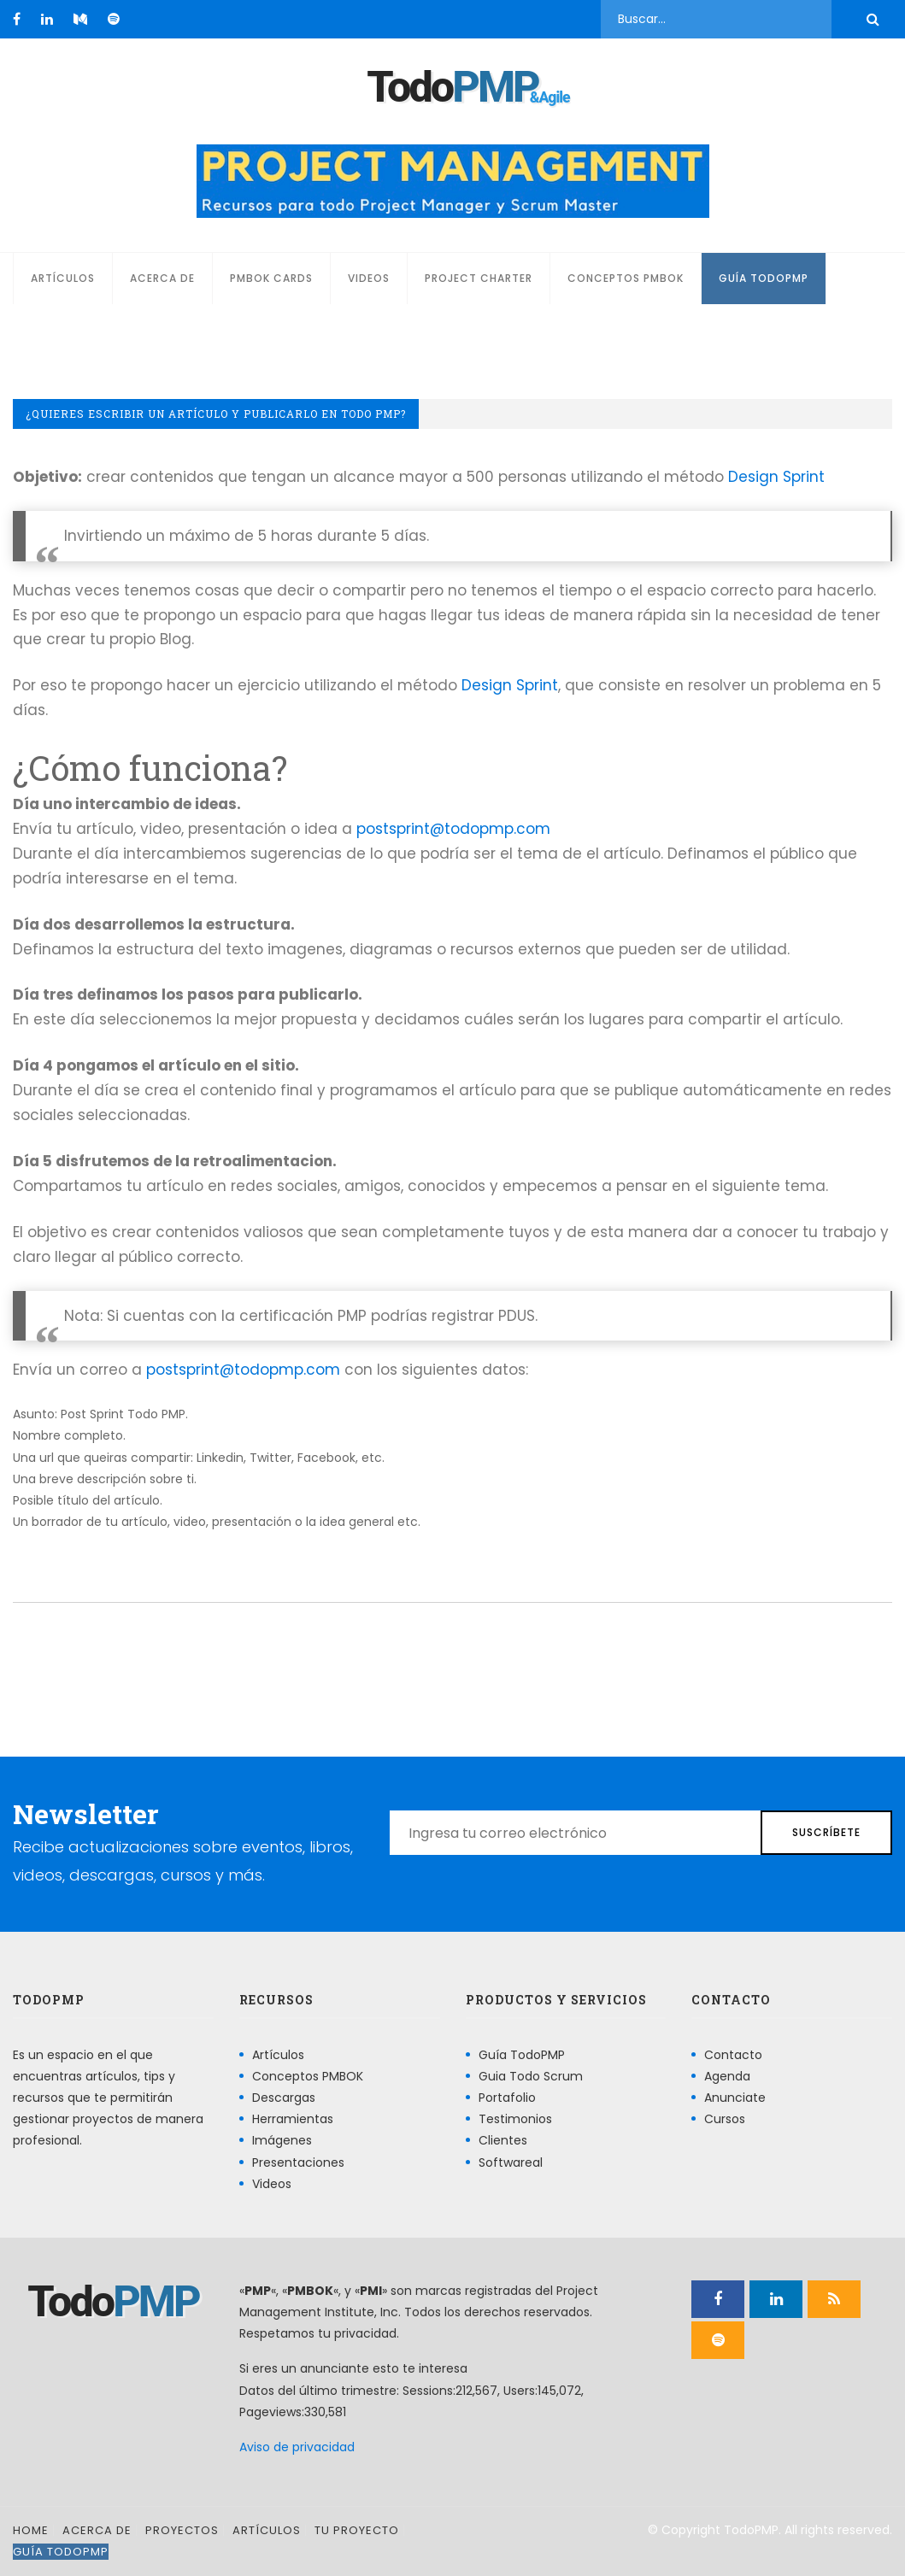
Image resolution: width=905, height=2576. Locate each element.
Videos (369, 278)
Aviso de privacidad (297, 2447)
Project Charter (478, 278)
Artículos (63, 278)
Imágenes (282, 2140)
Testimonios (515, 2118)
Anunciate (735, 2097)
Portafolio (507, 2097)
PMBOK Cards (271, 278)
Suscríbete (826, 1832)
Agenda (727, 2076)
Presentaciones (298, 2162)
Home (31, 2530)
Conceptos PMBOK (625, 278)
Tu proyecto (356, 2530)
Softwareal (511, 2162)
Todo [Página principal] (452, 87)
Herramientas (292, 2118)
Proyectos (182, 2530)
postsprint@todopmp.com (453, 829)
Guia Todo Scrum (531, 2076)
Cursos (724, 2118)
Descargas (283, 2097)
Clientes (503, 2140)
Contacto (733, 2054)
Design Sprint (776, 476)
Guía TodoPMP (763, 278)
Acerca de (162, 278)
